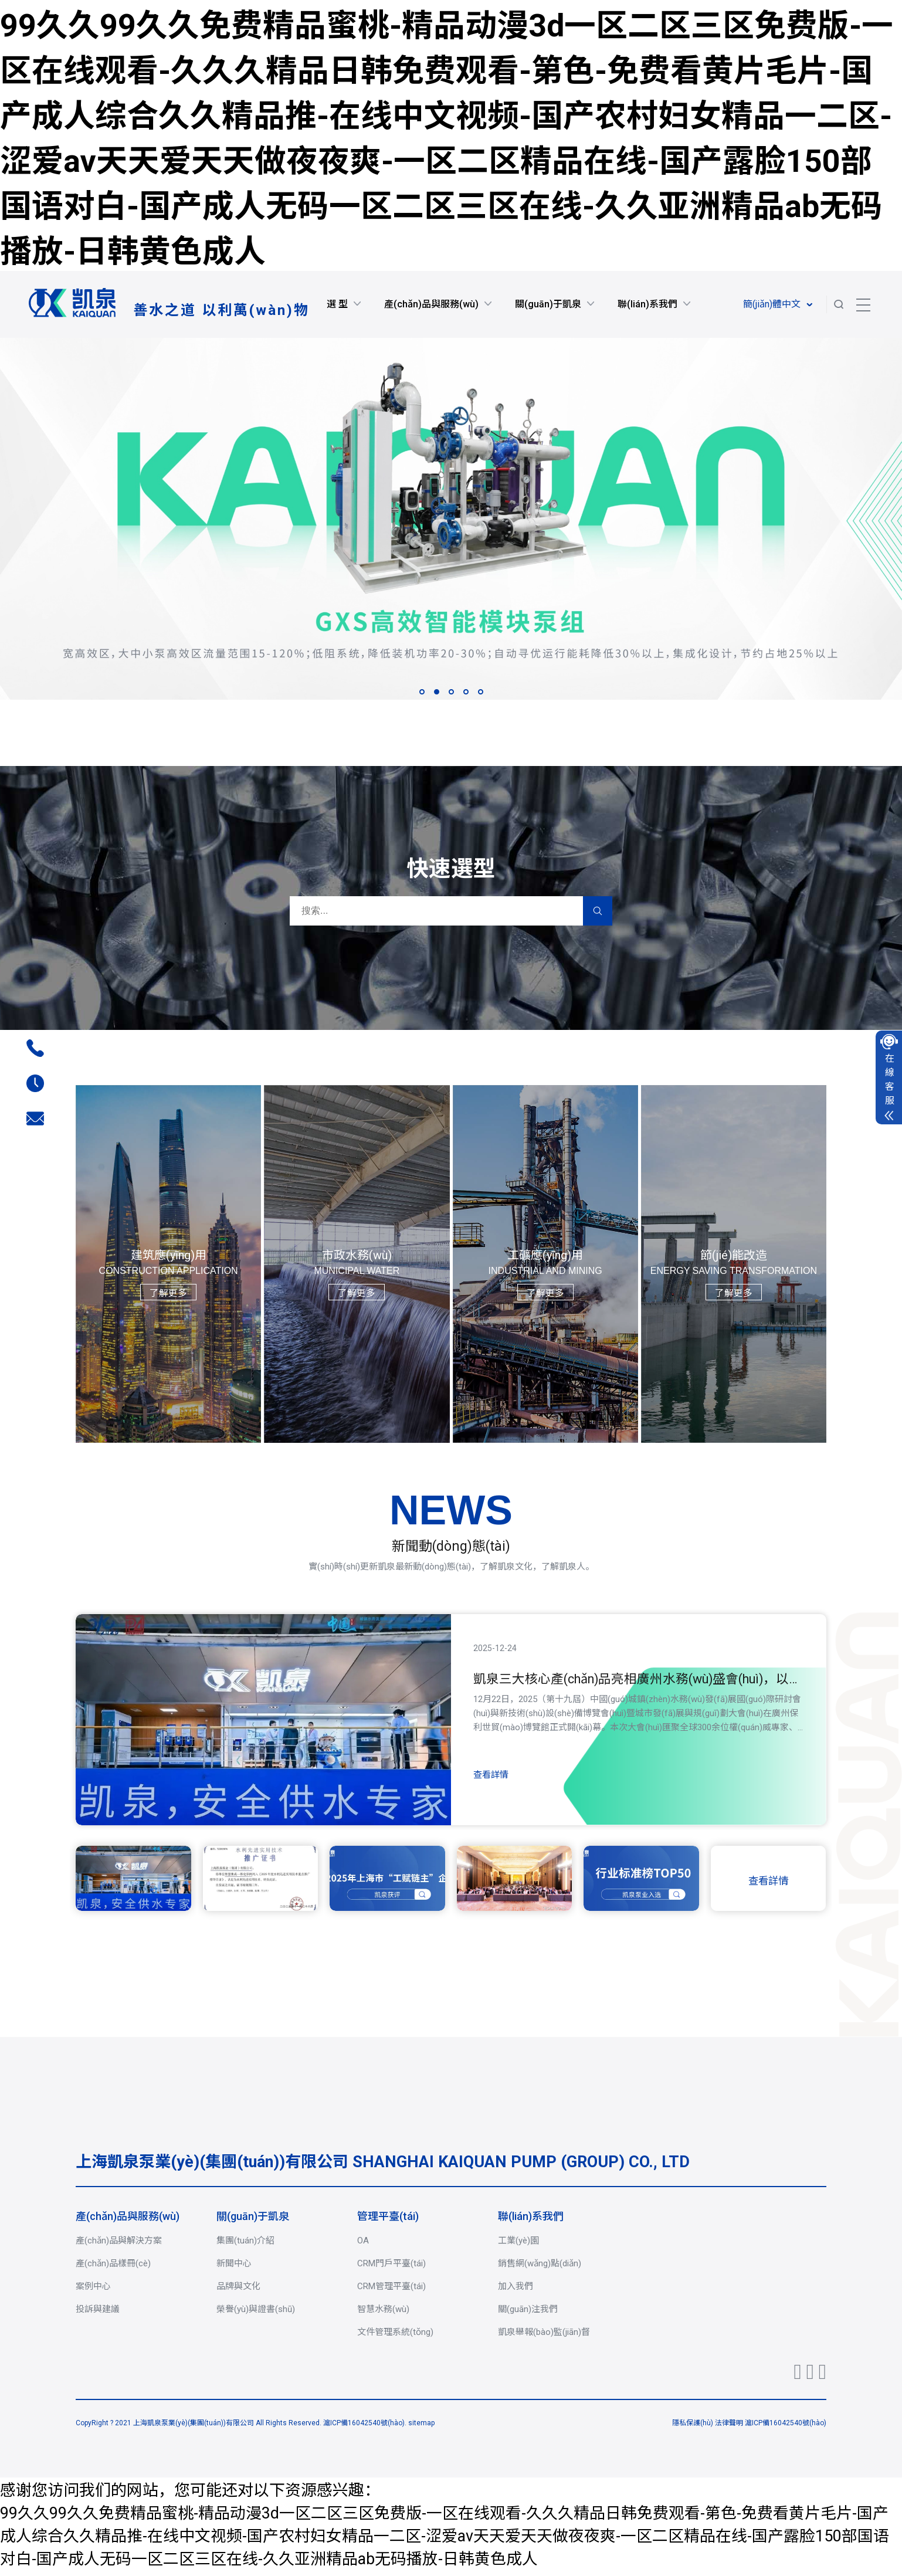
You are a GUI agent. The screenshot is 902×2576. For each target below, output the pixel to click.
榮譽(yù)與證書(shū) (255, 2316)
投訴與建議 (98, 2316)
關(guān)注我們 (528, 2316)
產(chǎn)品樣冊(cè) (113, 2270)
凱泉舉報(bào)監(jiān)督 (544, 2339)
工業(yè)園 (518, 2247)
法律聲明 (729, 2430)
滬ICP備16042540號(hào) (785, 2430)
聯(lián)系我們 (654, 311)
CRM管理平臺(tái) (391, 2293)
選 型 (344, 311)
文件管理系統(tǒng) (395, 2339)
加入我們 (515, 2293)
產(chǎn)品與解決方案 (119, 2247)
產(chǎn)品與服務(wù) (437, 311)
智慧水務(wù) (383, 2316)
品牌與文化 (238, 2293)
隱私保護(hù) (692, 2430)
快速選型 (451, 876)
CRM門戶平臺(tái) (391, 2270)
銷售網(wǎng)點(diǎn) (539, 2270)
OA (363, 2247)
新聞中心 (234, 2270)
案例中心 (93, 2293)
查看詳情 (490, 1782)
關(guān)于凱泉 (554, 311)
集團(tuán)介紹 (245, 2247)
